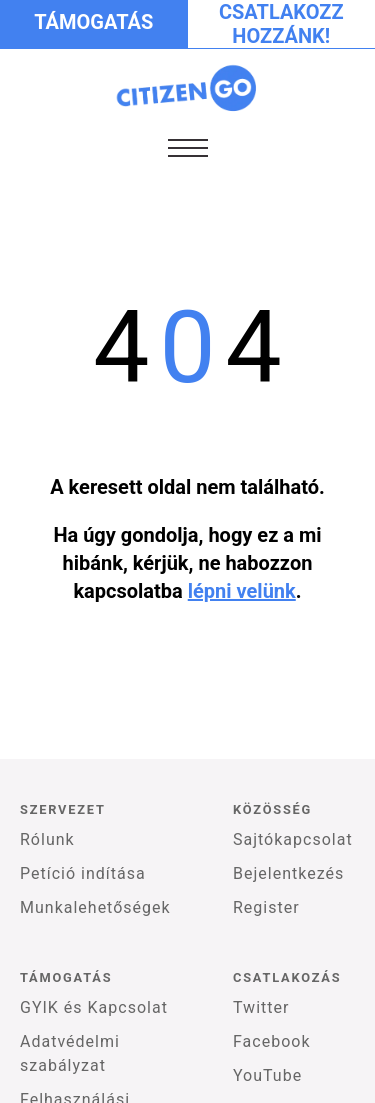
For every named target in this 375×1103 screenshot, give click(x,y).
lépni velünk (242, 591)
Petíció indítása (83, 873)
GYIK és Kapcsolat (94, 1007)
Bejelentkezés (288, 873)
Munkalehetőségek (95, 907)
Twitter (261, 1007)
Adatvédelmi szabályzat (70, 1053)
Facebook (271, 1041)
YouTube (267, 1075)
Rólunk (47, 839)
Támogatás (93, 22)
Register (266, 907)
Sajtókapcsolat (293, 839)
